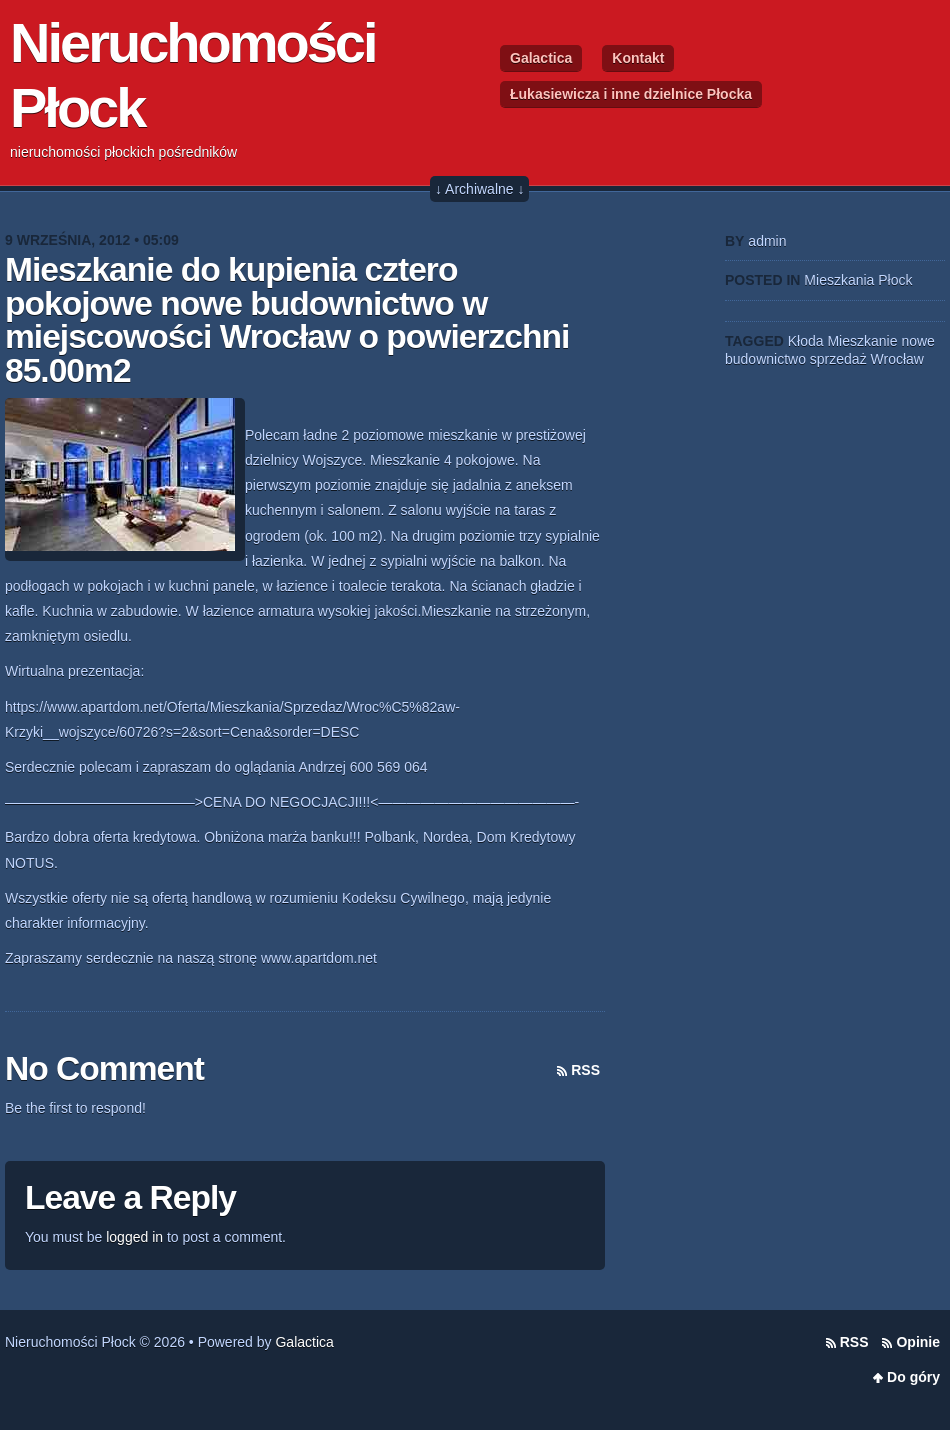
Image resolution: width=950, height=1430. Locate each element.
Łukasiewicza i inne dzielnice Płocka (631, 94)
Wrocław (897, 359)
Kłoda (806, 341)
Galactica (541, 58)
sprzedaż (838, 359)
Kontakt (638, 58)
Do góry (913, 1377)
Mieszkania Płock (858, 280)
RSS (585, 1070)
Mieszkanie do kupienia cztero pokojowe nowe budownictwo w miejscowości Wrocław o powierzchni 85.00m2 (287, 320)
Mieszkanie (862, 341)
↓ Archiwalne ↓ (479, 189)
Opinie (918, 1342)
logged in (134, 1237)
